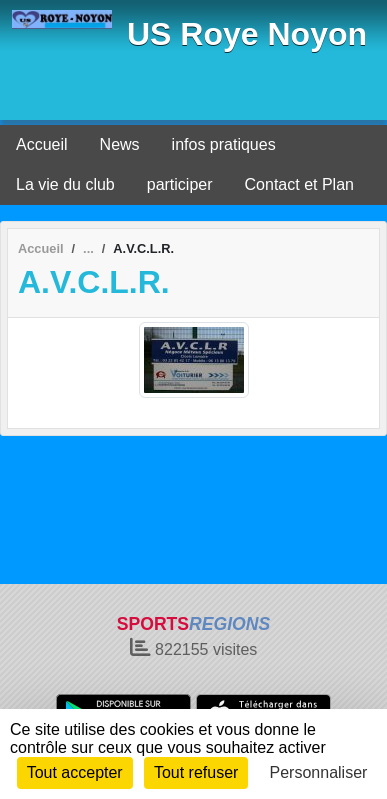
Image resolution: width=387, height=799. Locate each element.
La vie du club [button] (65, 184)
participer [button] (180, 184)
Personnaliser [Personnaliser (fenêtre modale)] (319, 772)
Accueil (42, 144)
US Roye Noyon (247, 34)
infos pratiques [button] (224, 144)
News (120, 144)
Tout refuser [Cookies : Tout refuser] (196, 772)
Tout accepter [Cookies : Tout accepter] (75, 772)
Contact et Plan (299, 184)
